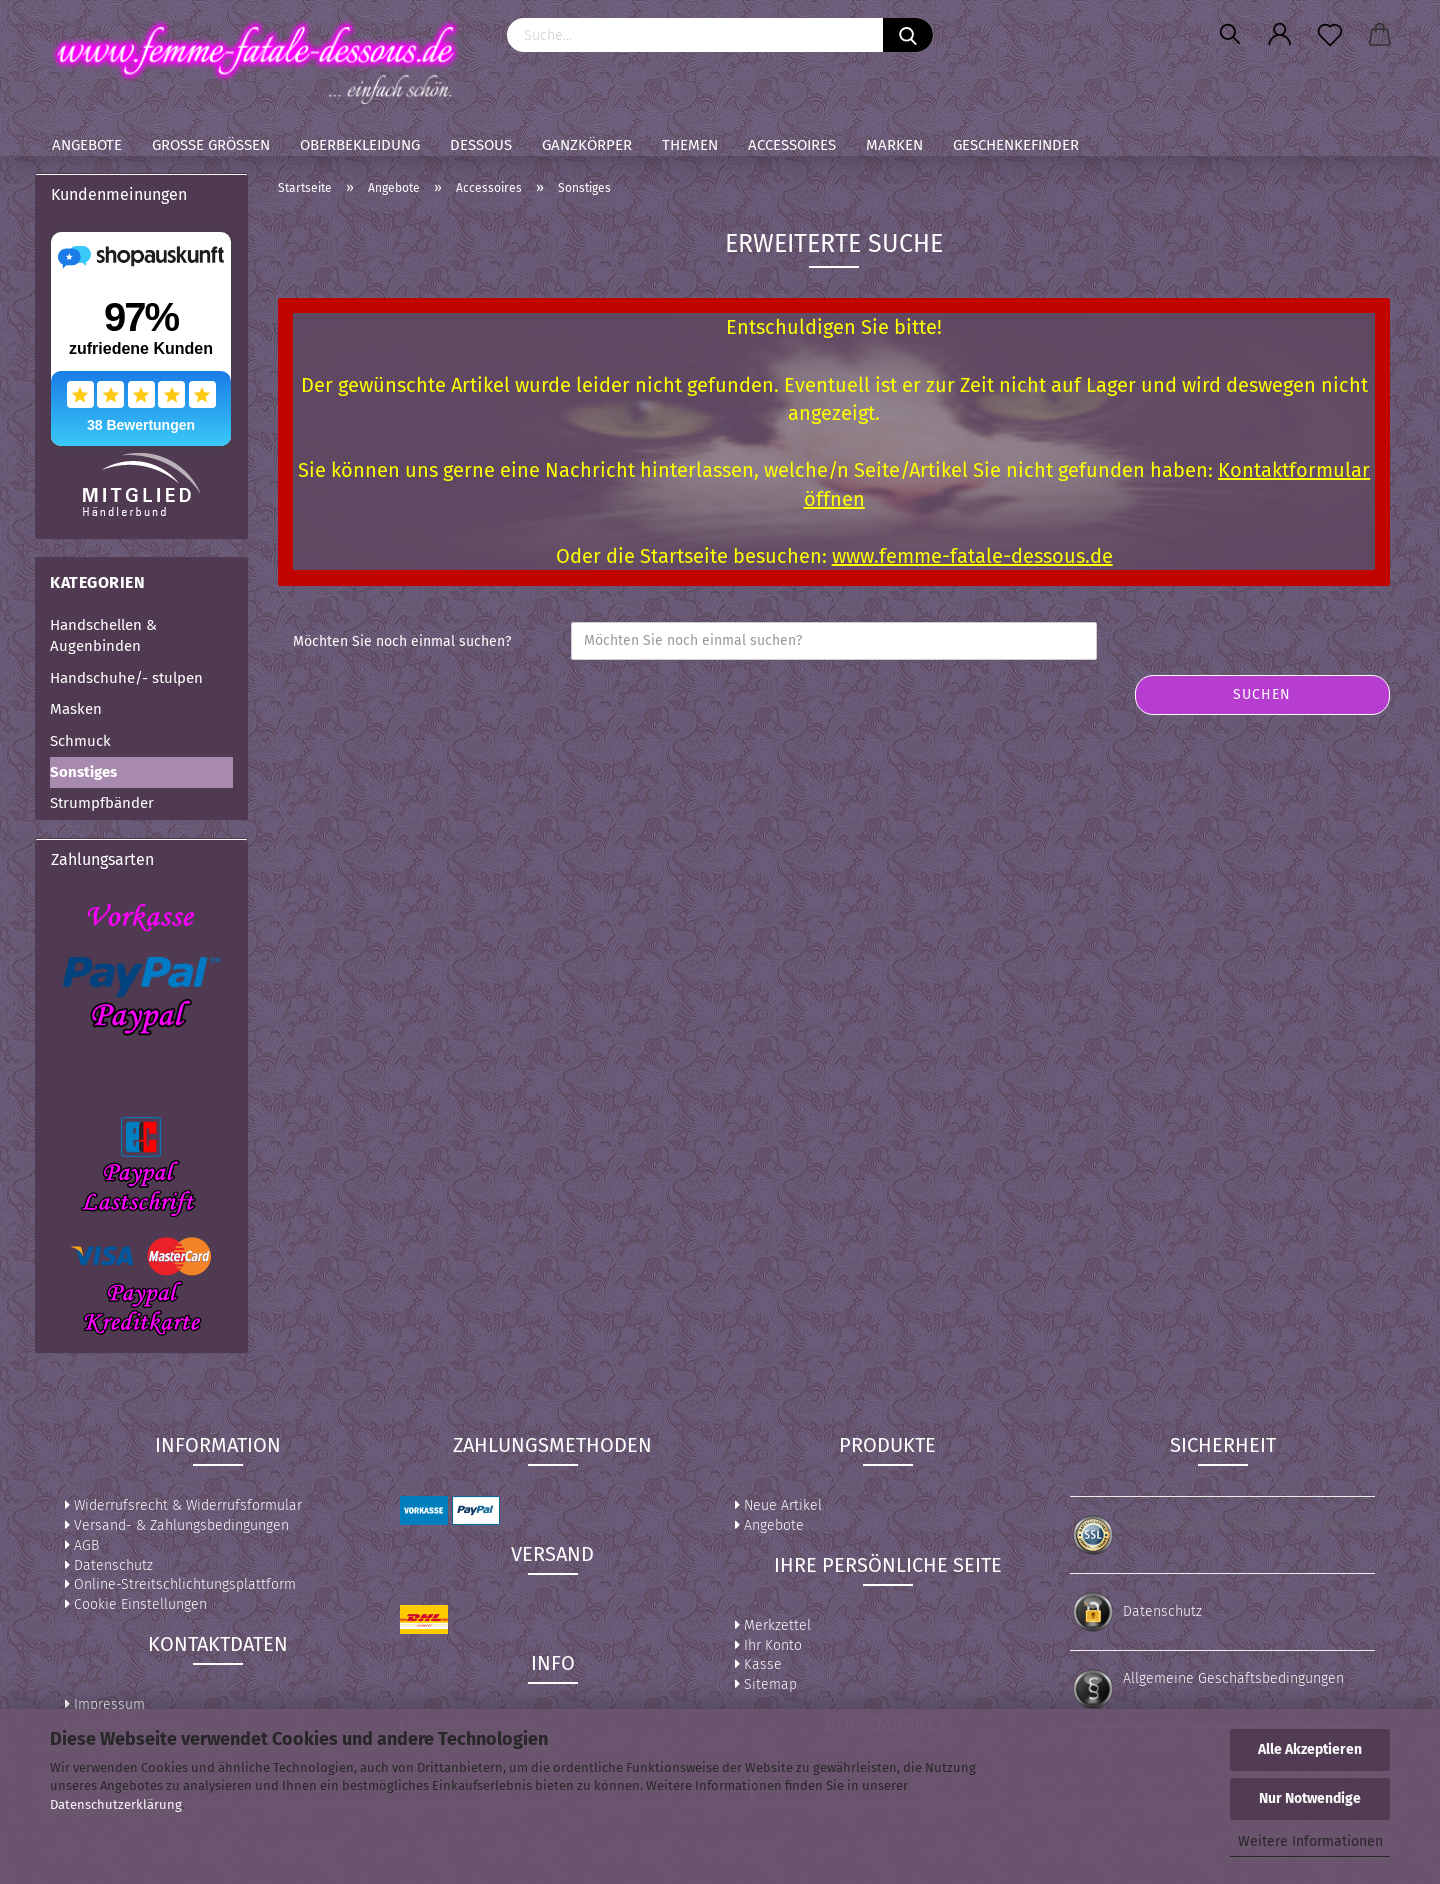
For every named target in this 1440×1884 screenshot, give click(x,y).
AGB (82, 1545)
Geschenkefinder (1016, 145)
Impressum (105, 1704)
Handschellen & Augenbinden (103, 635)
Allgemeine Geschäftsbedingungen (1233, 1678)
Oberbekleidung (360, 145)
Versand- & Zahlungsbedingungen (177, 1525)
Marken (894, 145)
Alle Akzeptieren (1310, 1749)
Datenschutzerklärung (116, 1804)
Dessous (481, 145)
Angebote (87, 145)
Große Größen (211, 145)
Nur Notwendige (1310, 1798)
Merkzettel (773, 1625)
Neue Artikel (778, 1505)
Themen (690, 145)
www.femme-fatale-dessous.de (972, 556)
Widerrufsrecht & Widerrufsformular (183, 1505)
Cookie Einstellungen (136, 1604)
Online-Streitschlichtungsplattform (180, 1584)
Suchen (1262, 694)
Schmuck (80, 741)
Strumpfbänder (102, 803)
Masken (76, 709)
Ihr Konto (768, 1645)
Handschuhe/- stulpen (126, 678)
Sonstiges (83, 772)
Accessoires (792, 145)
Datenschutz (109, 1565)
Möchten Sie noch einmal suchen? (402, 641)
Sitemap (766, 1684)
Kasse (758, 1664)
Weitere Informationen (1310, 1841)
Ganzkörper (587, 145)
